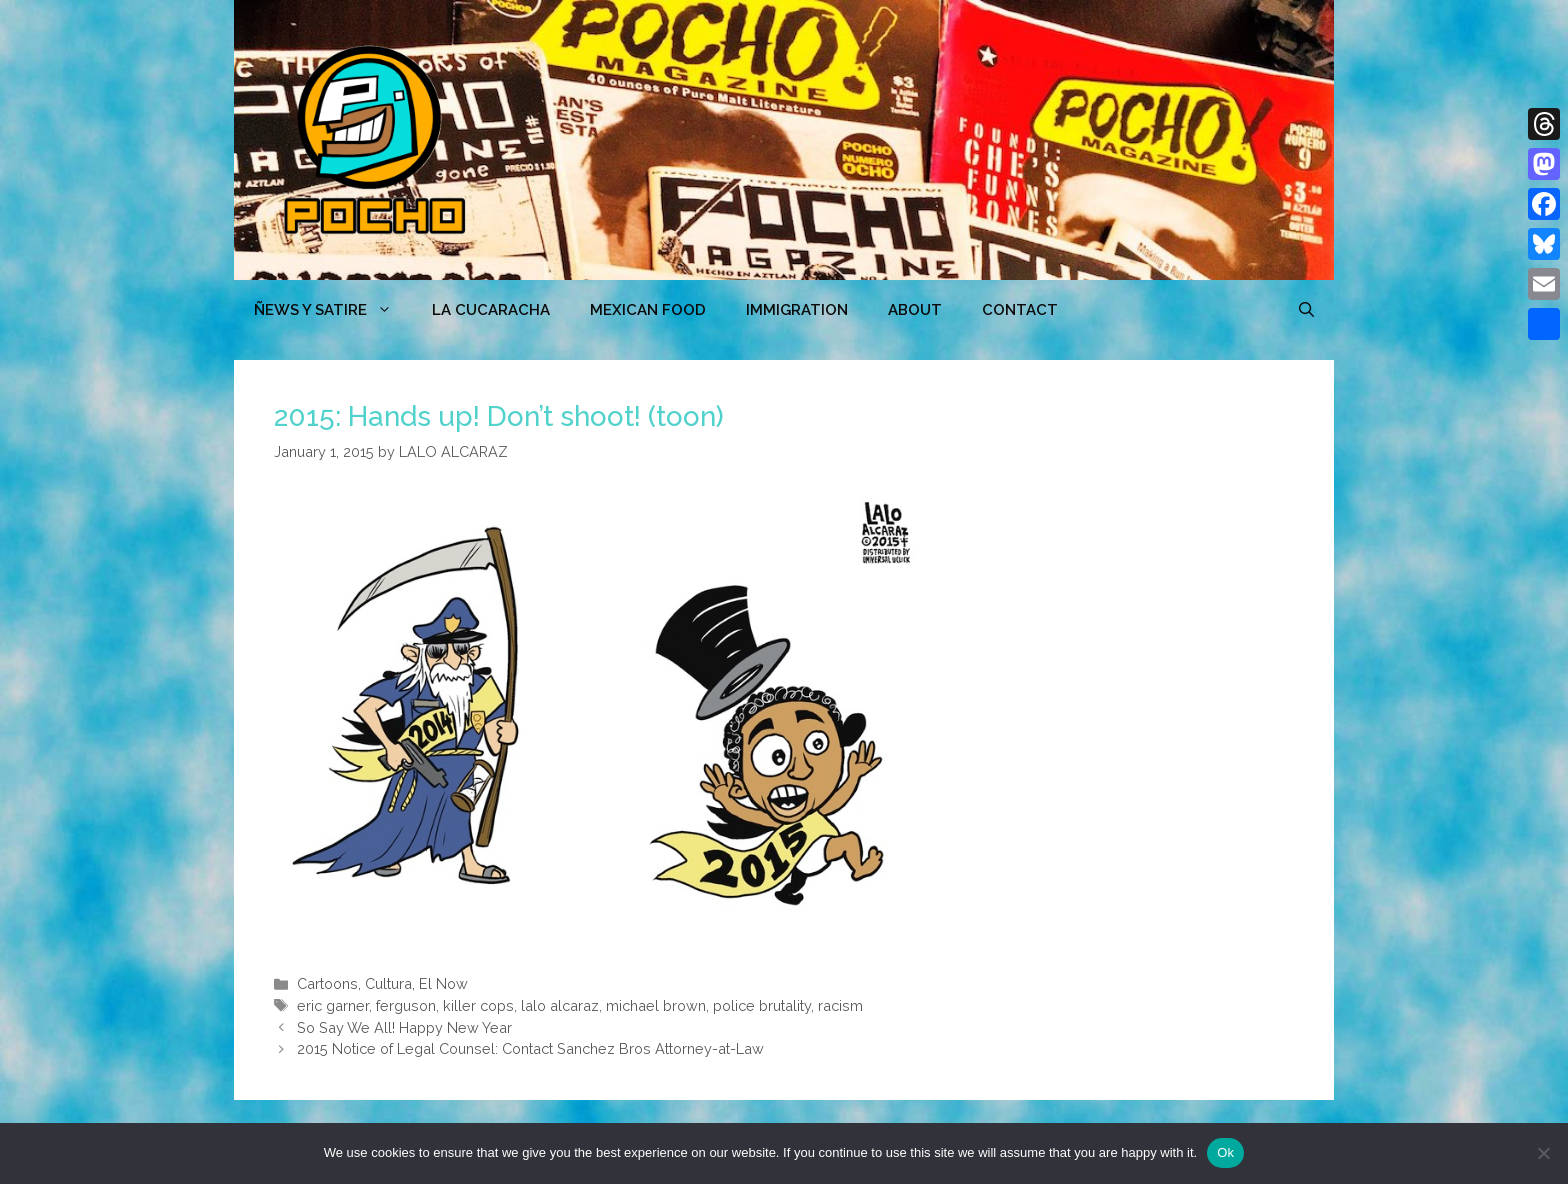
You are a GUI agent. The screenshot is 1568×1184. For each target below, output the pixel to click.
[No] (1543, 1153)
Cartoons (327, 983)
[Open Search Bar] (1306, 310)
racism (840, 1005)
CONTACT (1020, 310)
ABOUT (915, 310)
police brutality (762, 1005)
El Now (443, 983)
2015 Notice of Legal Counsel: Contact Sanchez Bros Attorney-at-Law (530, 1048)
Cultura (388, 983)
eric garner (333, 1005)
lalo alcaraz (560, 1005)
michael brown (656, 1005)
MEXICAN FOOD (648, 310)
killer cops (478, 1005)
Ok (1225, 1152)
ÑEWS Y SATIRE (333, 310)
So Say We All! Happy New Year (404, 1027)
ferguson (406, 1005)
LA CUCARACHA (491, 310)
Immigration (797, 310)
